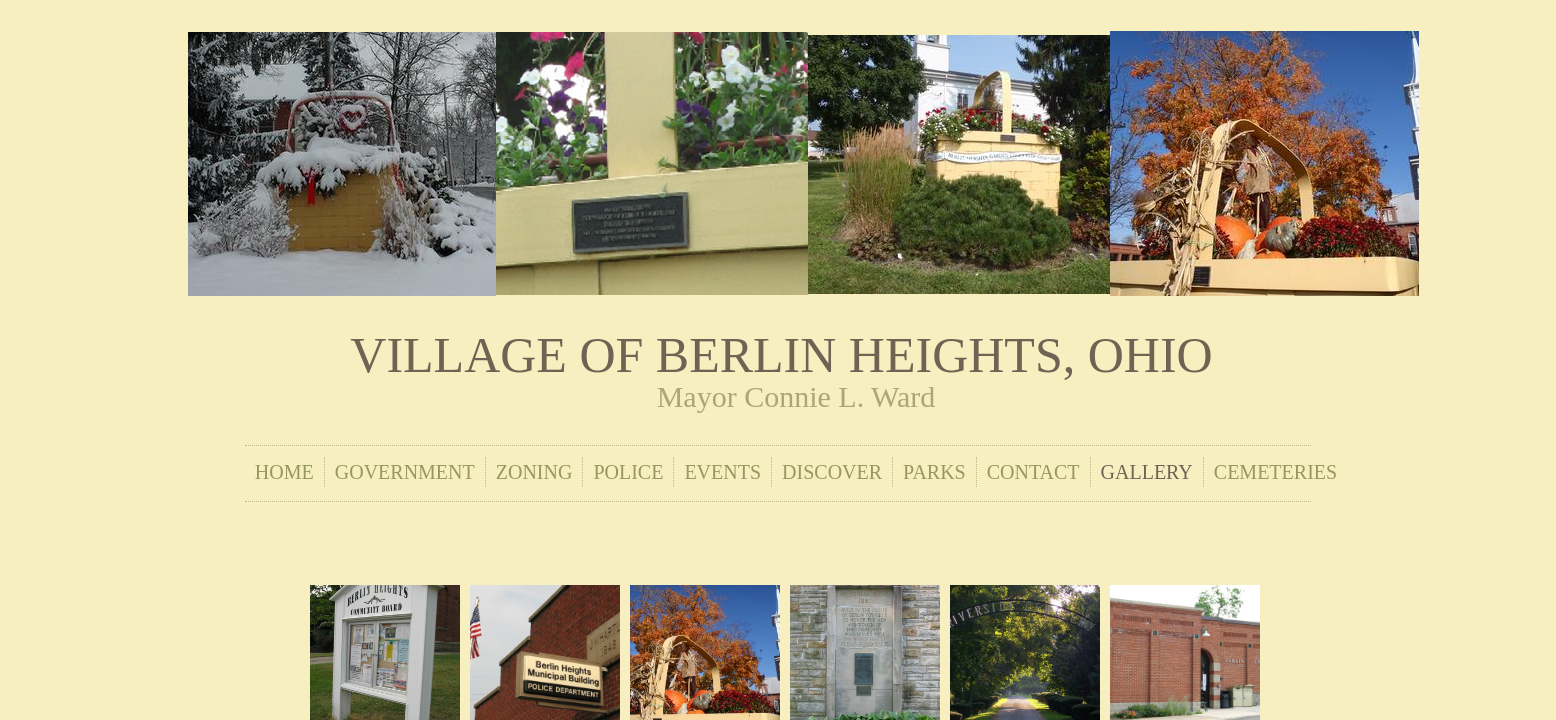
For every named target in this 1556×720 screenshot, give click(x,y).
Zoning (534, 472)
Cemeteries (1275, 472)
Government (405, 472)
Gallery (1147, 472)
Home (284, 472)
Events (722, 472)
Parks (934, 472)
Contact (1033, 472)
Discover (832, 472)
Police (628, 472)
